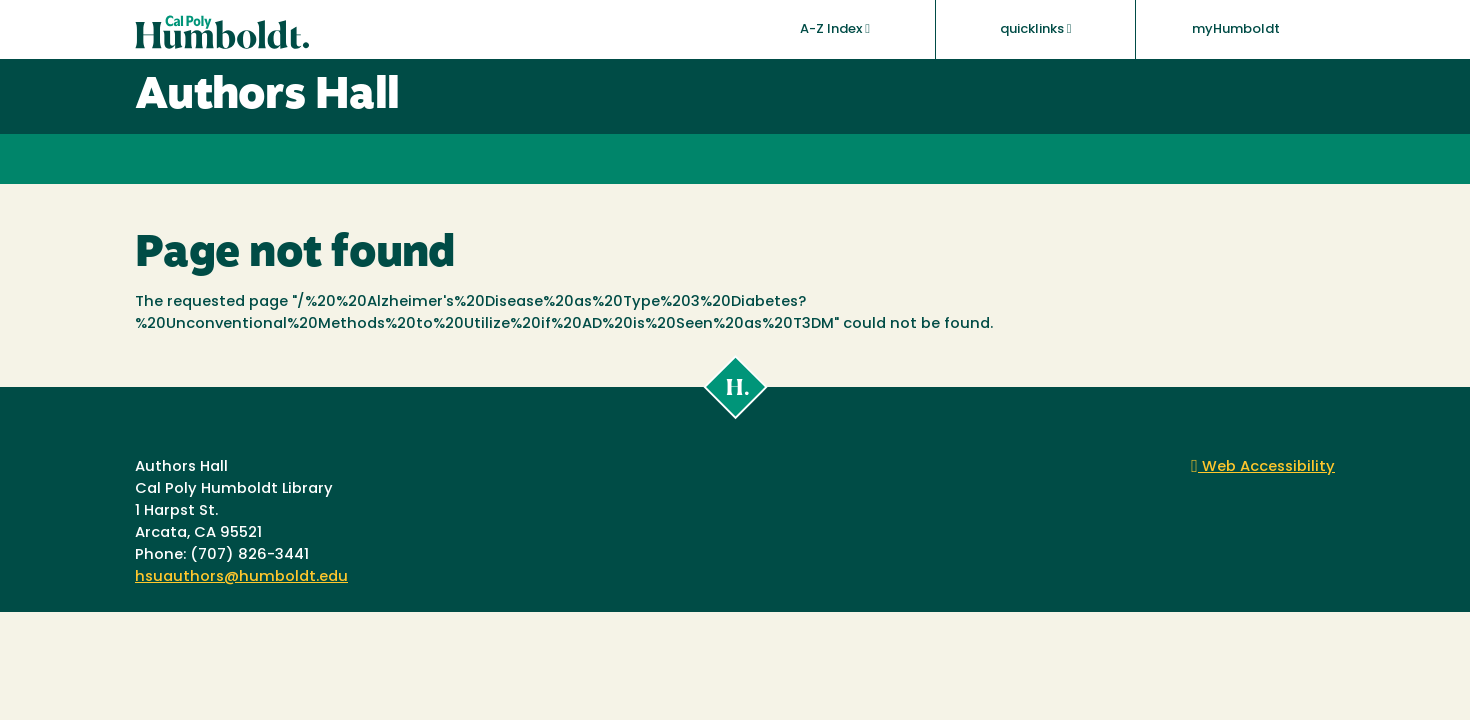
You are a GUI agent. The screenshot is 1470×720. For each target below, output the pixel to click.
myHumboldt (1236, 29)
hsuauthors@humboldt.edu (241, 577)
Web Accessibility (1263, 467)
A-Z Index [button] (835, 29)
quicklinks (1036, 29)
